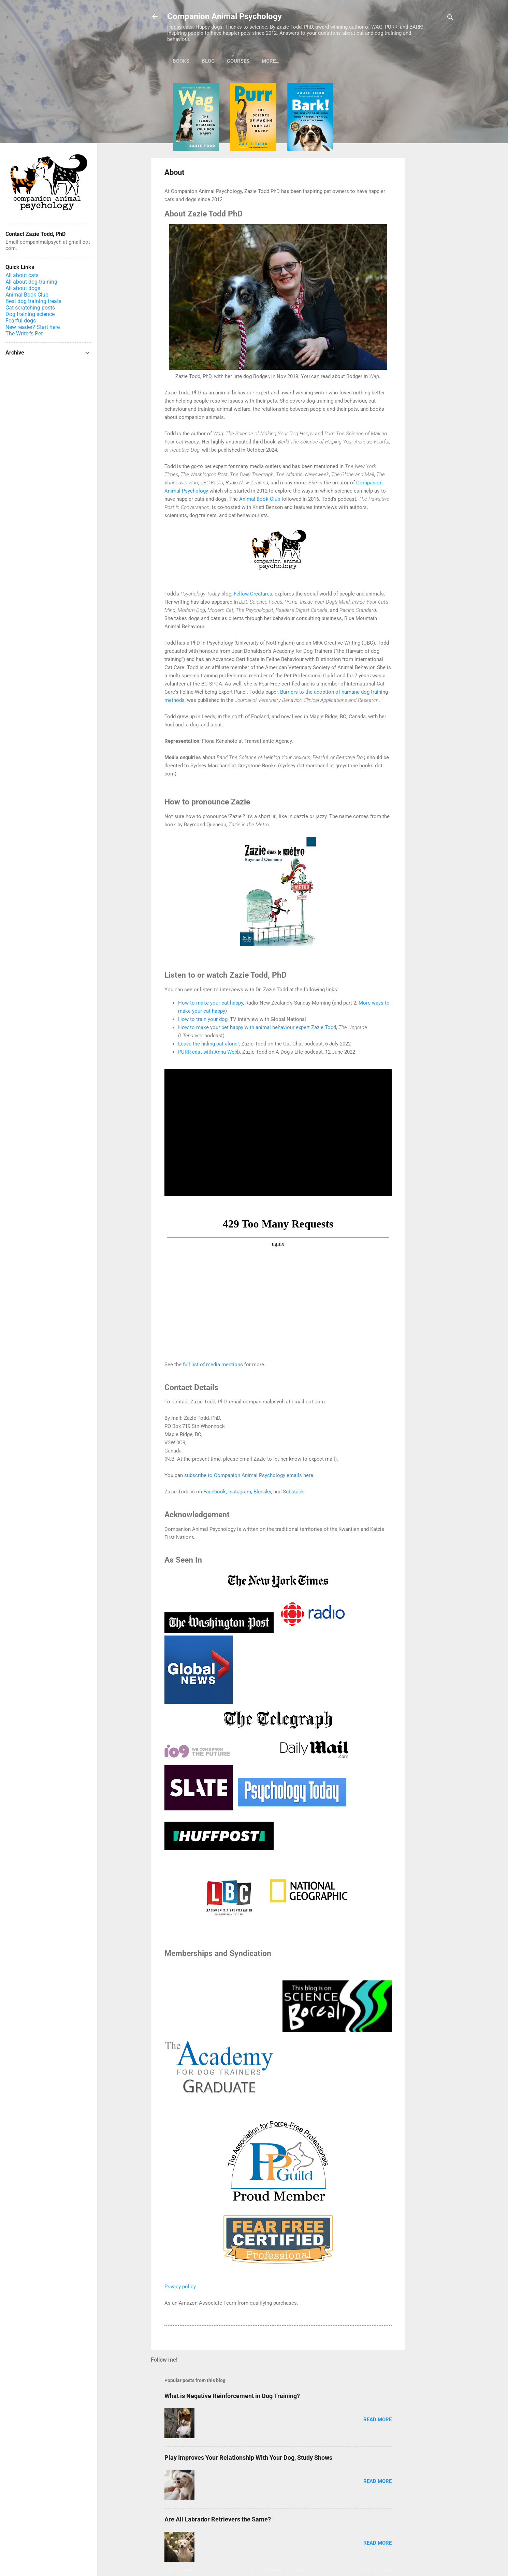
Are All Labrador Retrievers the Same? (217, 2519)
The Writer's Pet (24, 333)
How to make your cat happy (210, 1003)
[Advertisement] (432, 185)
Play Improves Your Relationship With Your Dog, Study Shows (248, 2457)
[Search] (450, 18)
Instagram (239, 1492)
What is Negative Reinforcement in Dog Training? (232, 2395)
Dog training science (30, 314)
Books (181, 61)
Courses (238, 61)
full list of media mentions (213, 1364)
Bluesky (262, 1492)
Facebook (214, 1492)
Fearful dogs (20, 320)
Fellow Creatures (253, 594)
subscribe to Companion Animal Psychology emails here (248, 1475)
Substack (293, 1492)
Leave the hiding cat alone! (208, 1044)
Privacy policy (179, 2287)
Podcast (273, 61)
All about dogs (22, 288)
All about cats (22, 275)
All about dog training (31, 281)
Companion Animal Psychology (224, 16)
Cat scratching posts (30, 307)
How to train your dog (203, 1019)
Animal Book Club (259, 499)
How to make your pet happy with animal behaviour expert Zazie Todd (257, 1027)
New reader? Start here (32, 327)
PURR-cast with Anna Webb (209, 1052)
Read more (377, 2419)
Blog (208, 61)
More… (306, 61)
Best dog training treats (33, 301)
